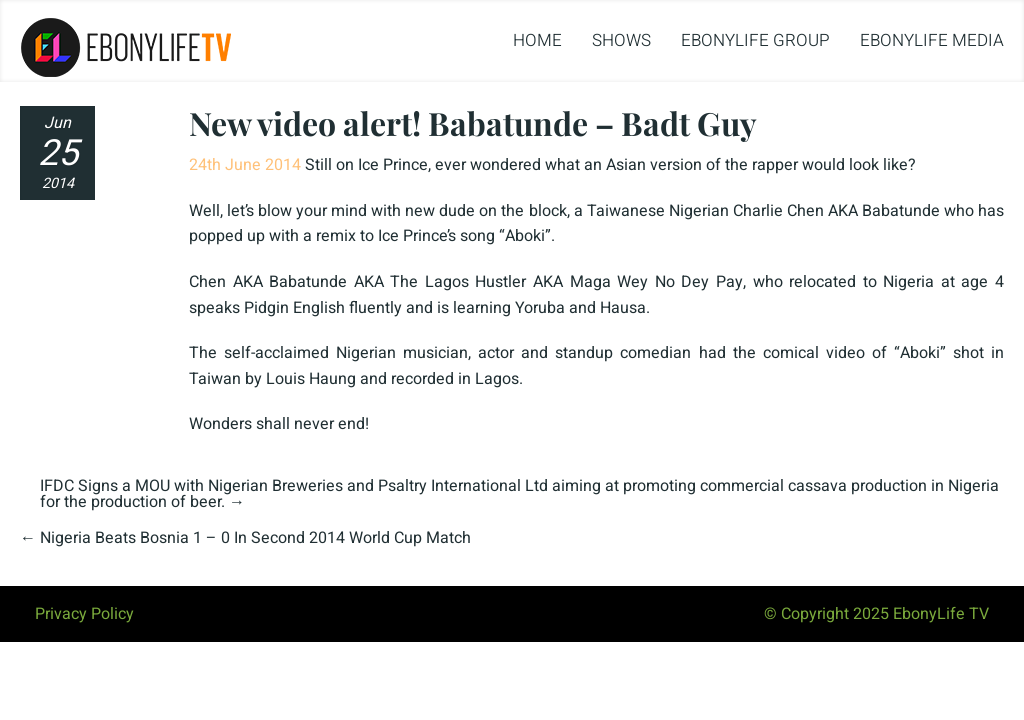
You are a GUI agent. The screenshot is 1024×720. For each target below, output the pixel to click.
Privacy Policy (84, 614)
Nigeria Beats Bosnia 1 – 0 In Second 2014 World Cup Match (255, 538)
